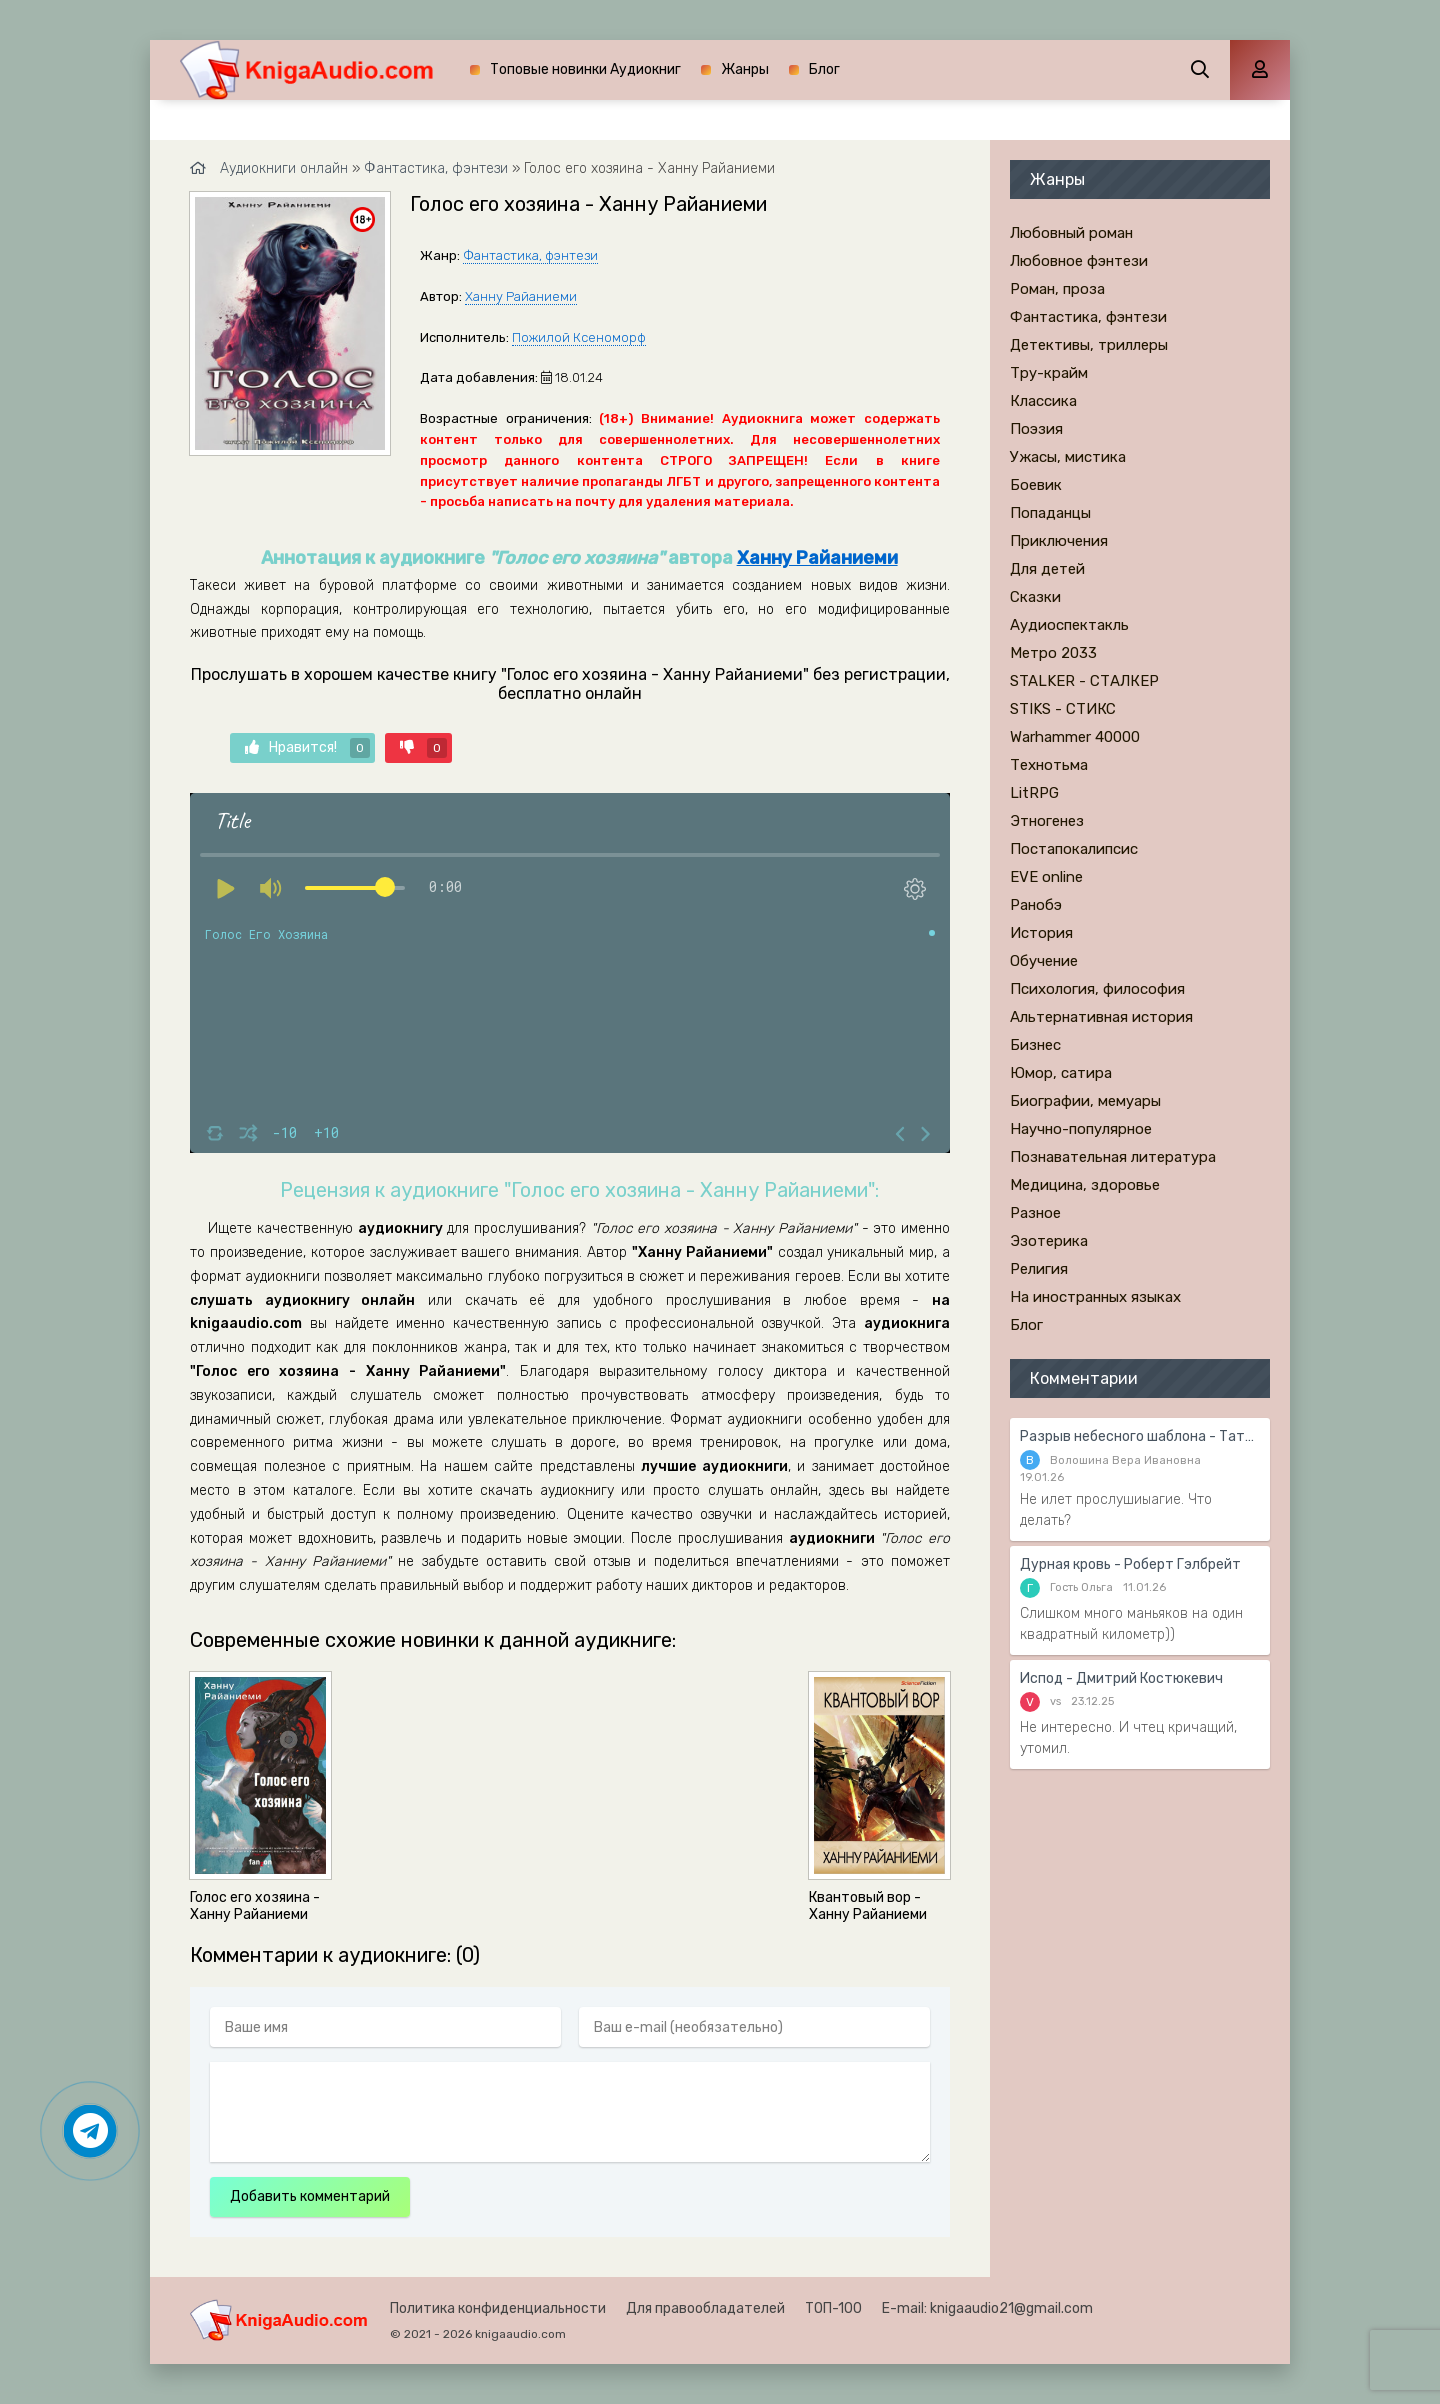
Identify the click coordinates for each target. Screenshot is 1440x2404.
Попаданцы (1050, 513)
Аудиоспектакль (1069, 625)
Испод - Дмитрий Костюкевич (1121, 1678)
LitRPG (1034, 793)
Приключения (1059, 541)
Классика (1043, 401)
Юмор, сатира (1061, 1073)
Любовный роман (1071, 233)
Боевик (1036, 485)
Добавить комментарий (310, 2196)
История (1041, 933)
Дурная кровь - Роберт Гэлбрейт (1130, 1564)
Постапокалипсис (1074, 849)
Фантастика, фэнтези (530, 255)
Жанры (745, 69)
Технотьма (1049, 765)
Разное (1035, 1213)
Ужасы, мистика (1068, 457)
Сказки (1035, 597)
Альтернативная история (1101, 1017)
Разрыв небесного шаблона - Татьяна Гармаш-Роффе (1140, 1436)
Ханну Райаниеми (521, 296)
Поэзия (1036, 429)
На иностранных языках (1095, 1297)
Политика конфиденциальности (498, 2308)
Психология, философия (1097, 989)
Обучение (1044, 961)
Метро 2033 (1053, 653)
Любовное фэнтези (1079, 261)
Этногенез (1047, 821)
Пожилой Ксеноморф (579, 337)
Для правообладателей (705, 2308)
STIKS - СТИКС (1063, 709)
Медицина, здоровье (1085, 1185)
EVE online (1046, 877)
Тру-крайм (1049, 373)
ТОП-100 (833, 2308)
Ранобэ (1036, 905)
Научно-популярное (1081, 1129)
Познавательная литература (1113, 1157)
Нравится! (307, 748)
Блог (824, 69)
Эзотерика (1049, 1241)
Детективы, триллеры (1089, 345)
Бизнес (1035, 1045)
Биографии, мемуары (1085, 1101)
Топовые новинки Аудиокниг (585, 69)
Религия (1039, 1269)
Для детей (1047, 569)
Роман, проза (1057, 289)
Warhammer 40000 (1075, 737)
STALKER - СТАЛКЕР (1084, 681)
